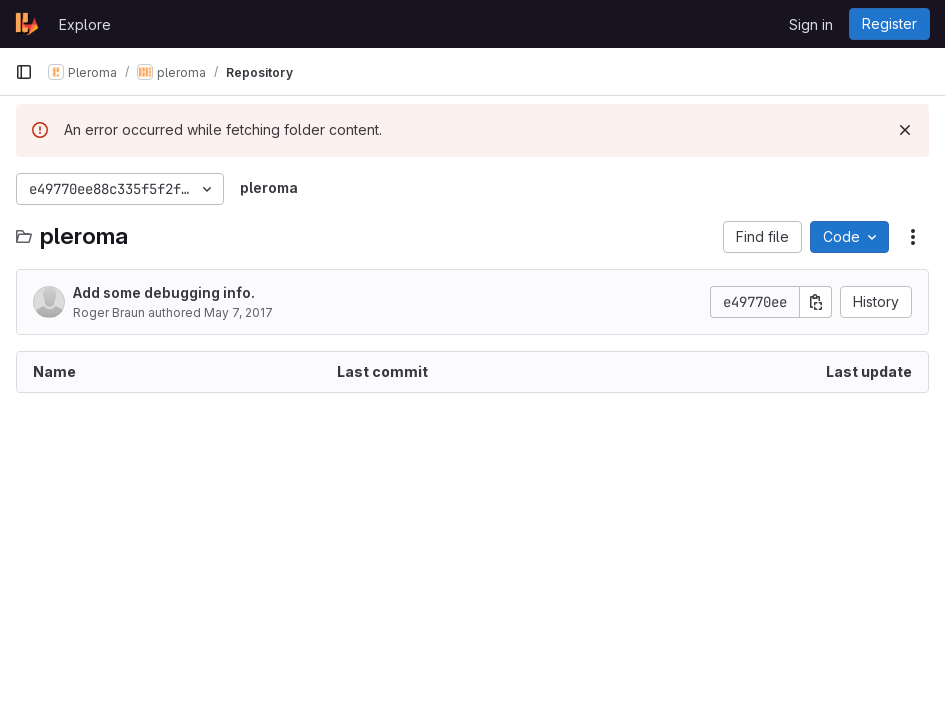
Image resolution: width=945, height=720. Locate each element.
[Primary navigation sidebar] (24, 72)
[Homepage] (27, 24)
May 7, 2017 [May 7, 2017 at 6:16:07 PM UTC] (238, 312)
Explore (85, 24)
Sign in (811, 24)
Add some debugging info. (164, 292)
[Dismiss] (905, 130)
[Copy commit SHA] (816, 302)
